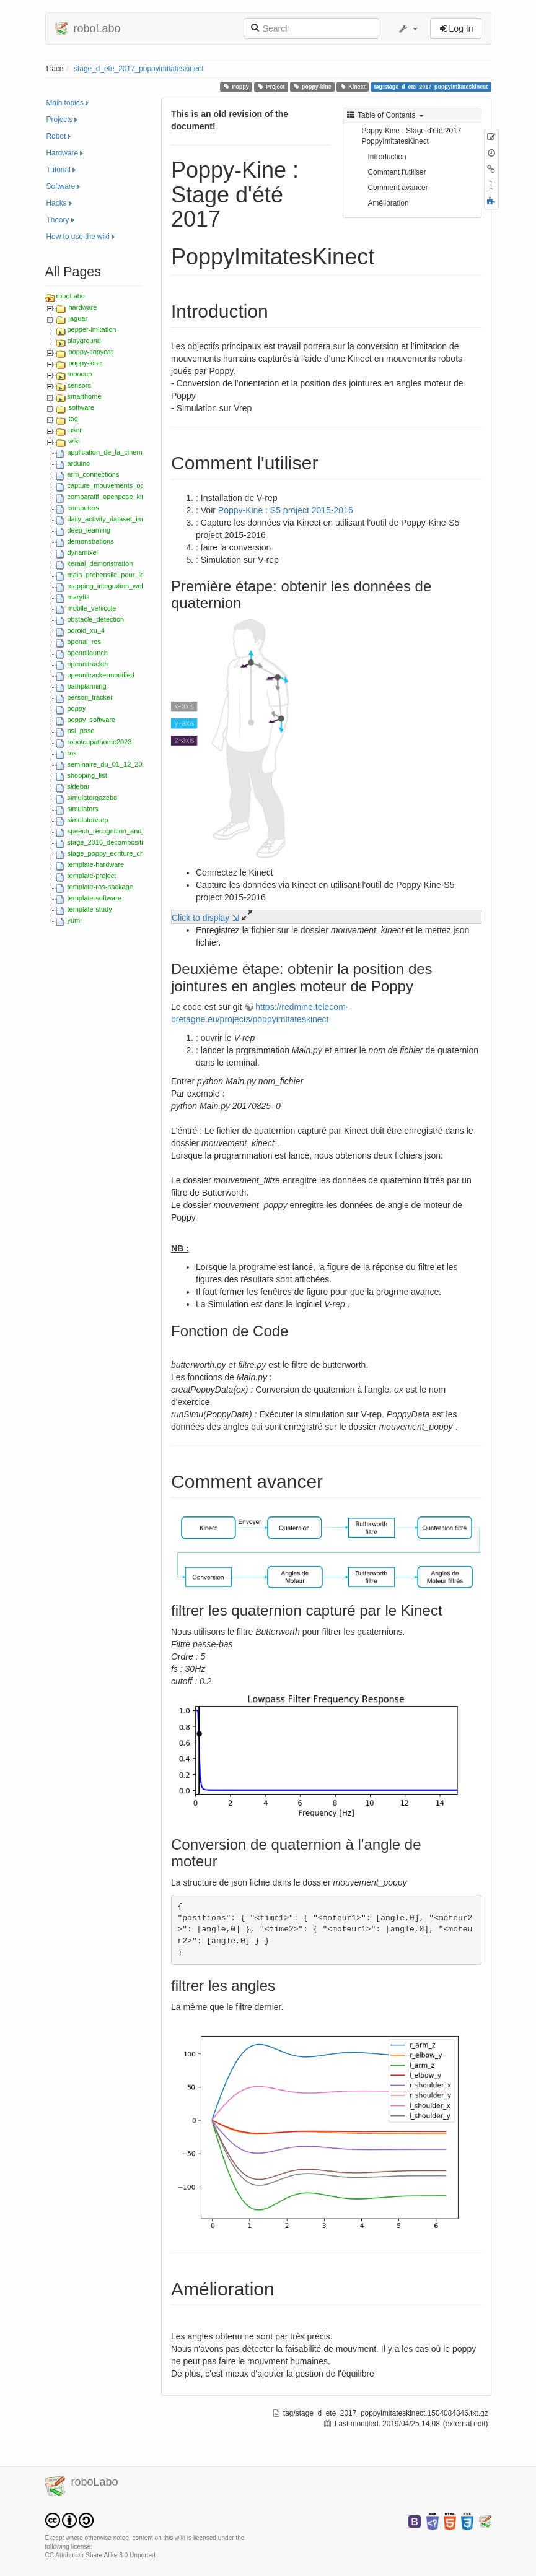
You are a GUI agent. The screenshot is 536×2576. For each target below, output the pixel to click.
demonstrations (91, 541)
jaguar (78, 318)
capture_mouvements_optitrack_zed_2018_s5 (138, 485)
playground (84, 340)
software (82, 407)
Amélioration (388, 203)
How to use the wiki (78, 236)
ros (72, 753)
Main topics (65, 102)
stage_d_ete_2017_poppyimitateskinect (139, 68)
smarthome (85, 396)
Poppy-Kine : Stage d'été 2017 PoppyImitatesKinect (412, 136)
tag (73, 418)
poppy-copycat (91, 351)
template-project (92, 875)
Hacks (56, 203)
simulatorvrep (88, 820)
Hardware (62, 153)
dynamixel (83, 552)
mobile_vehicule (92, 608)
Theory (57, 219)
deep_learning (89, 530)
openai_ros (84, 641)
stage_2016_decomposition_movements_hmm (138, 842)
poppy (77, 708)
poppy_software (92, 719)
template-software (94, 898)
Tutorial (58, 169)
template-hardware (96, 864)
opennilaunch (88, 652)
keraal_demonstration (100, 563)
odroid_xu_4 (86, 630)
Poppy (235, 87)
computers (83, 507)
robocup (80, 374)
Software (61, 186)
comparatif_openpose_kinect (111, 496)
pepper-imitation (92, 329)
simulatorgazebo (93, 797)
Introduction (387, 156)
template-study (90, 909)
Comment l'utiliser (397, 172)
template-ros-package (100, 886)
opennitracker (88, 664)
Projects (59, 119)
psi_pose (81, 730)
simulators (83, 808)
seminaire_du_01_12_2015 (109, 764)
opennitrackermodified (101, 675)
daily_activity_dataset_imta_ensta (118, 519)
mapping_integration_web (107, 586)
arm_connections (94, 474)
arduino (79, 463)
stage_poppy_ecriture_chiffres (113, 853)
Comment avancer (398, 187)
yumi (75, 920)
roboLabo (71, 296)
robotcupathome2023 (100, 742)
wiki (74, 441)
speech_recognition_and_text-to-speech (128, 831)
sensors (80, 385)
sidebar (79, 786)
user (75, 429)
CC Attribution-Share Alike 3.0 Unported (100, 2555)
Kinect (352, 87)
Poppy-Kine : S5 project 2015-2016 (285, 510)
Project (270, 87)
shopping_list (87, 775)
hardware (83, 307)
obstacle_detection (96, 619)
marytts (79, 597)
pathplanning (87, 686)
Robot (56, 136)
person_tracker (90, 697)
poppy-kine (312, 87)
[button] (408, 28)
